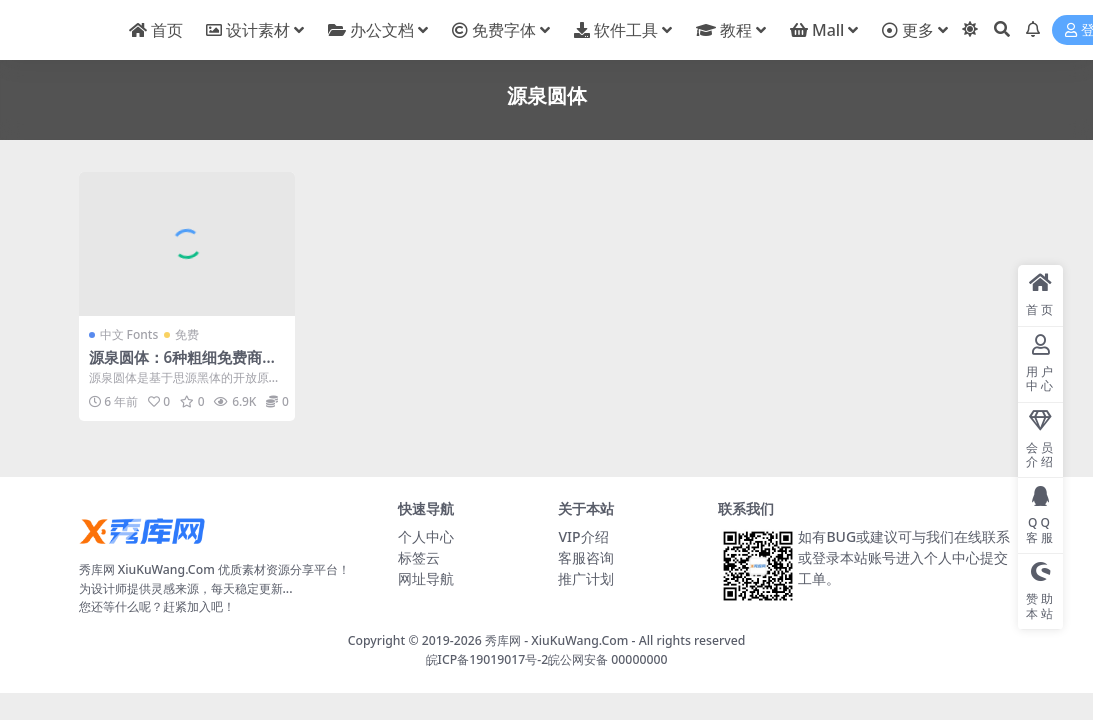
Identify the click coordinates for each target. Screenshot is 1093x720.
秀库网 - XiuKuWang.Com (558, 640)
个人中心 (426, 536)
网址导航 (426, 578)
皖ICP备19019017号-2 (487, 659)
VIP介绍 (583, 536)
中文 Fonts (129, 334)
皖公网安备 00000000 (607, 659)
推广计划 (586, 578)
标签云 (419, 557)
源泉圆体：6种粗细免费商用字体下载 (183, 366)
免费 (187, 334)
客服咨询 (586, 557)
